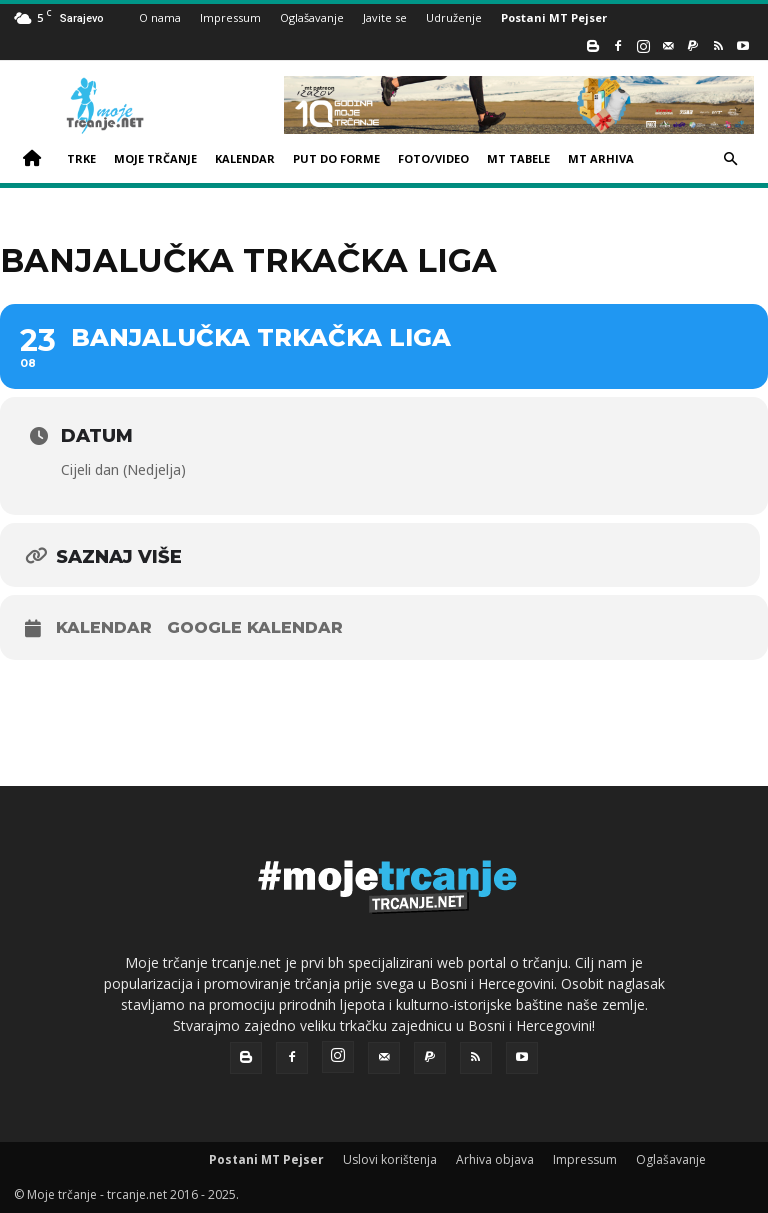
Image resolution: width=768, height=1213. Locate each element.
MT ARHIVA (601, 158)
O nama (160, 17)
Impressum (230, 17)
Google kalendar (255, 627)
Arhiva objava (495, 1159)
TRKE (81, 158)
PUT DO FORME (336, 158)
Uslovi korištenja (390, 1159)
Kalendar (104, 627)
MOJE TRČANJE (155, 158)
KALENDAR (245, 158)
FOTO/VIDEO (433, 158)
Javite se (385, 17)
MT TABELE (518, 158)
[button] (730, 159)
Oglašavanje (312, 17)
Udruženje (454, 17)
